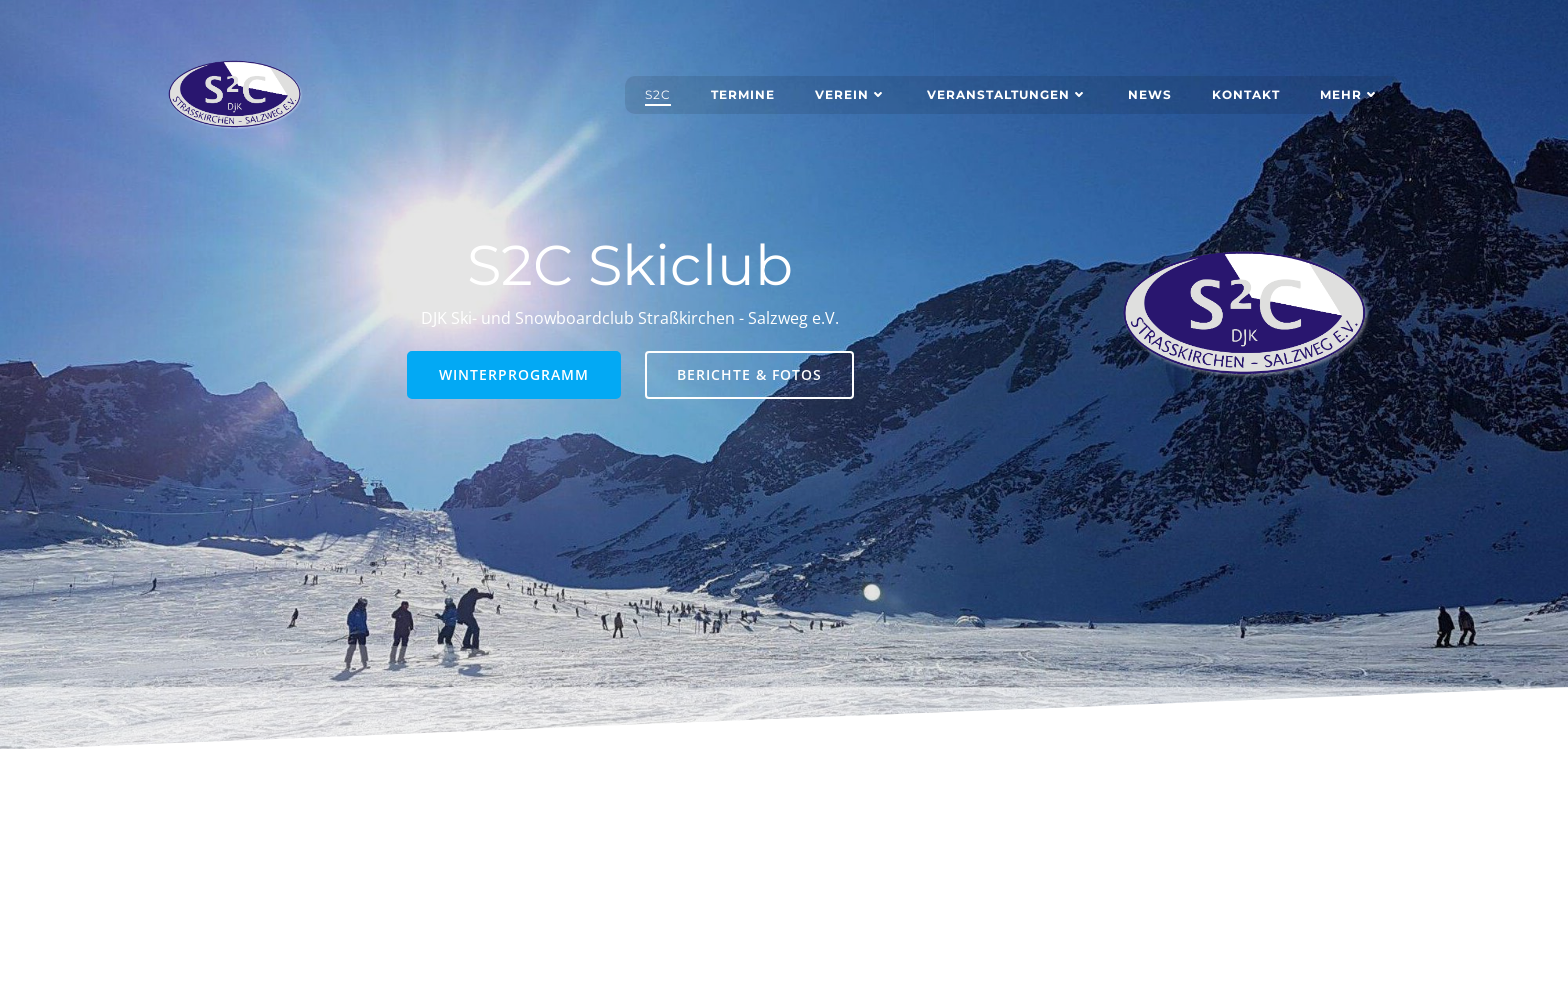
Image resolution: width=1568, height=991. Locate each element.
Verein (851, 94)
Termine (743, 94)
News (1150, 94)
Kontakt (1246, 94)
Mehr (1350, 94)
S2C (658, 94)
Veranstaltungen (1007, 94)
